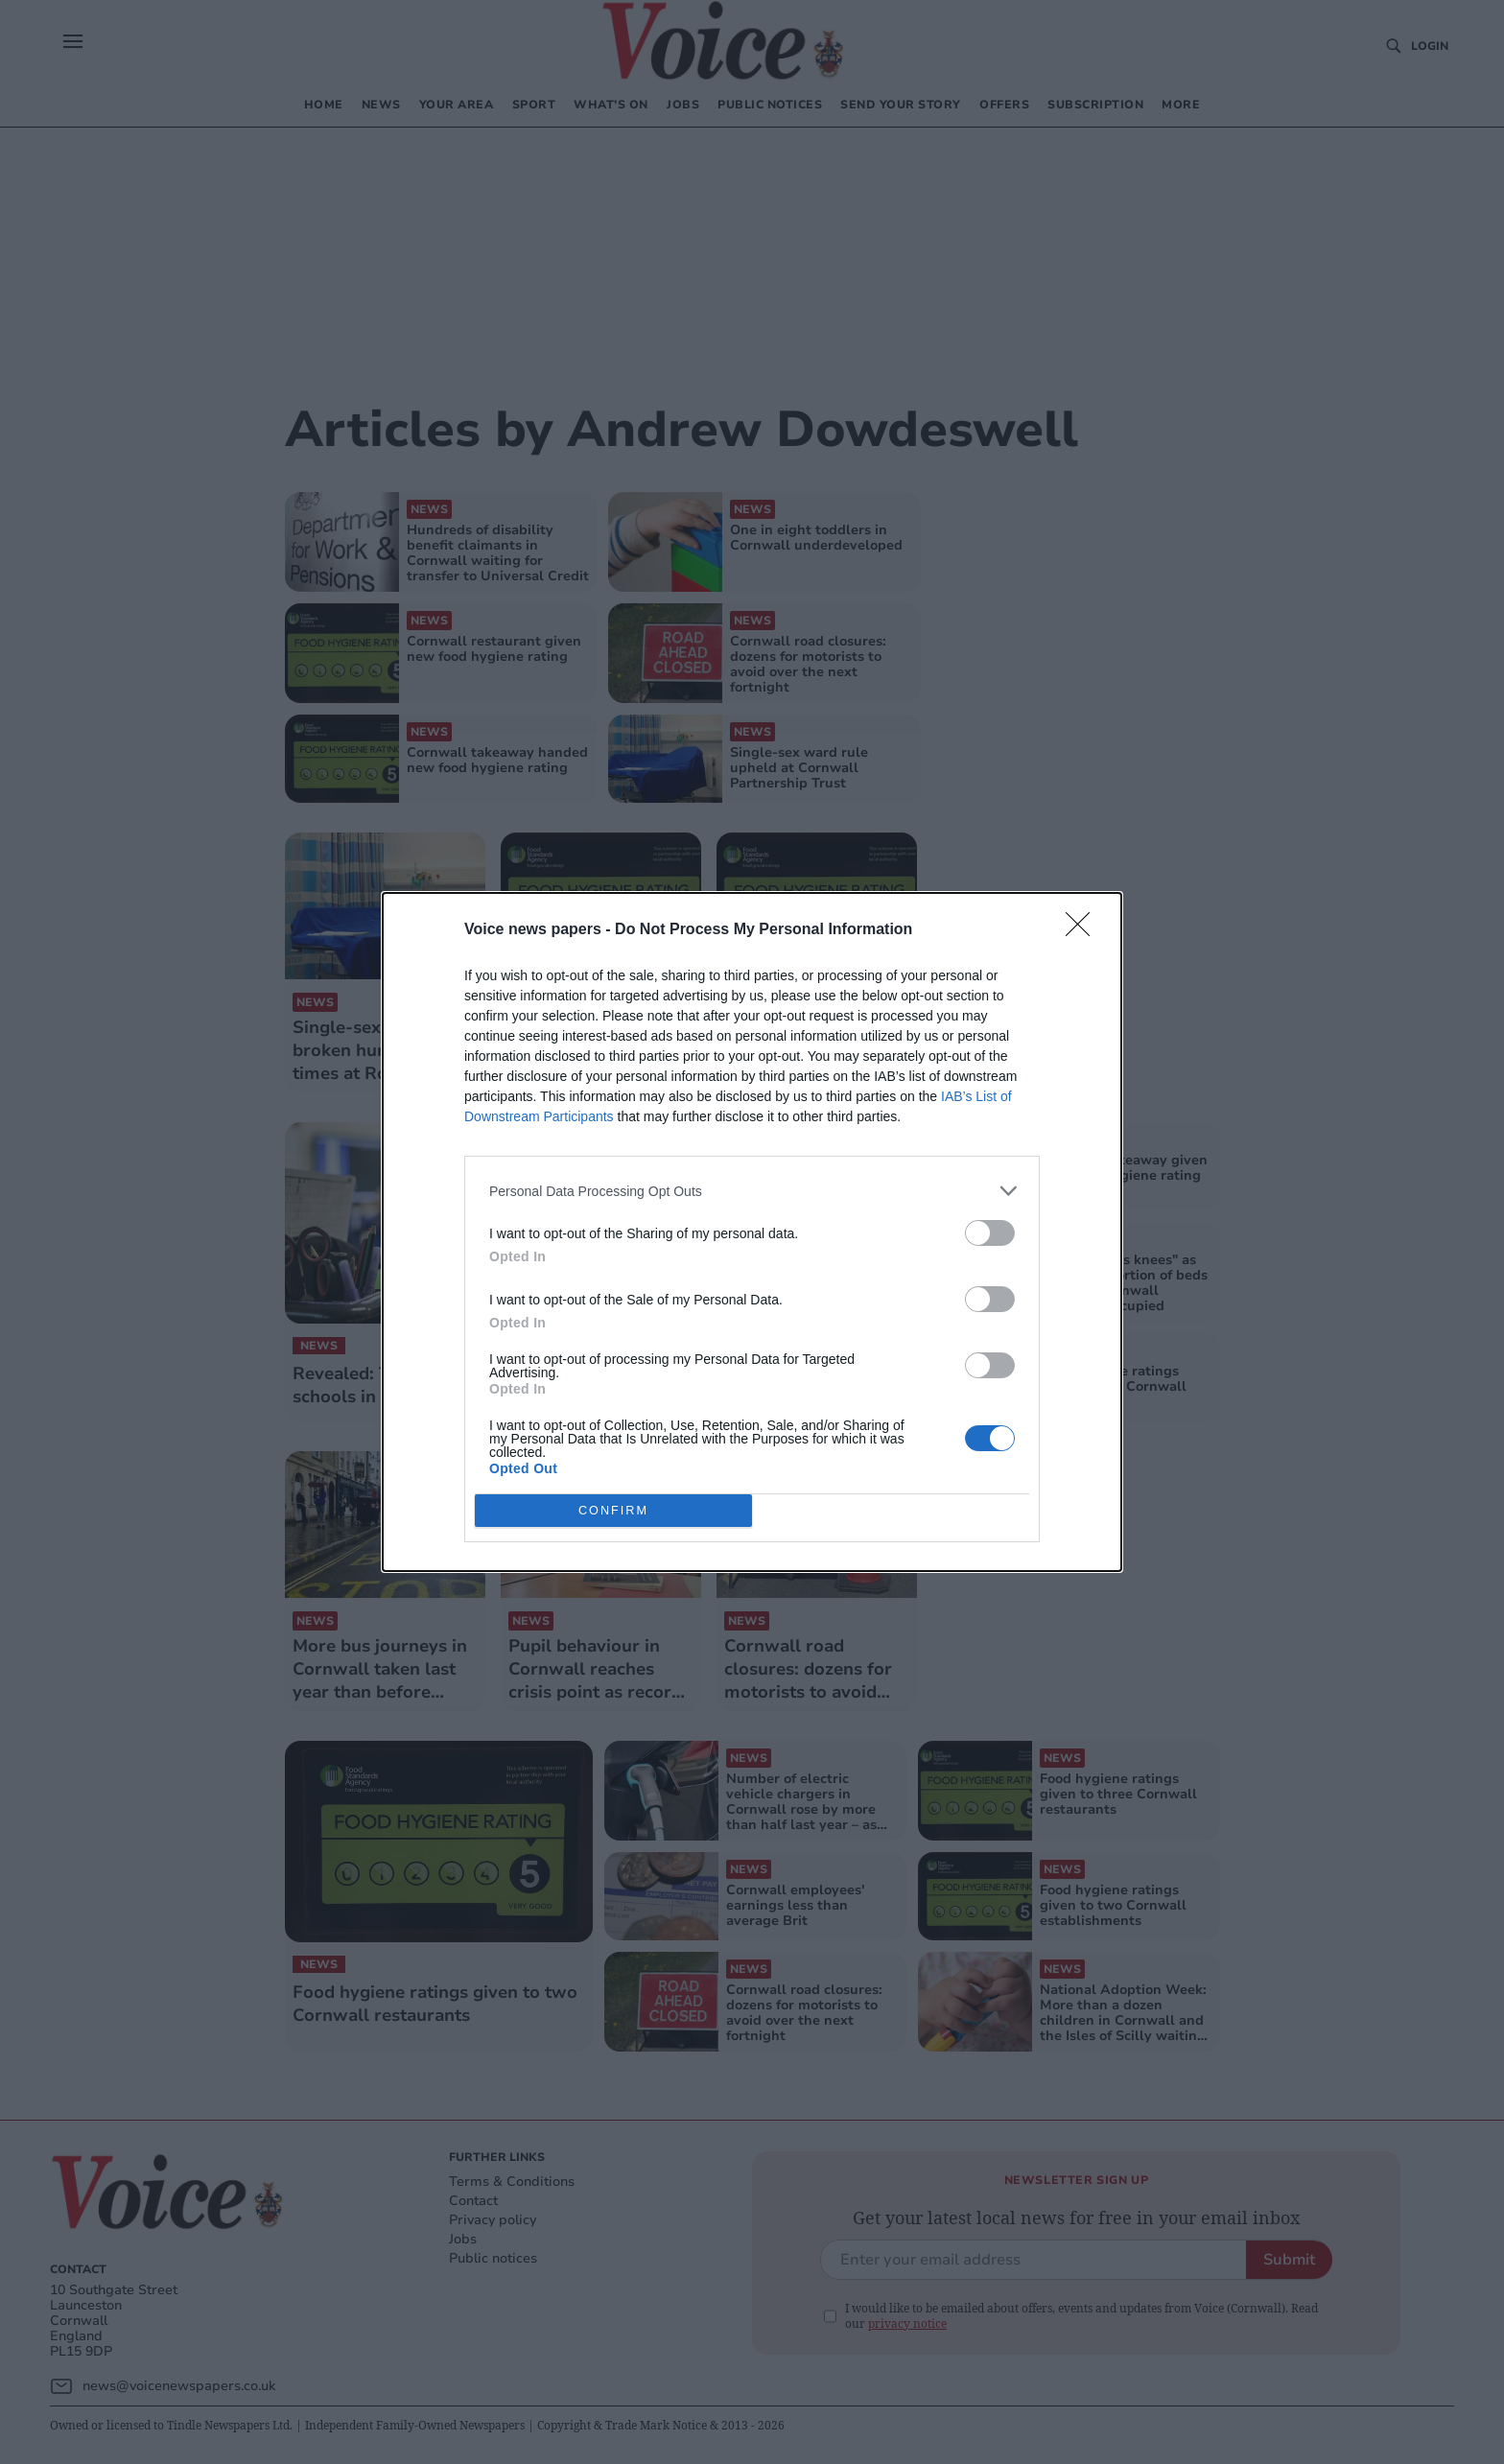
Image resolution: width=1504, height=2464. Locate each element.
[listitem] (752, 1191)
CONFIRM (613, 1511)
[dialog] (752, 1232)
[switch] (990, 1233)
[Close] (1084, 930)
